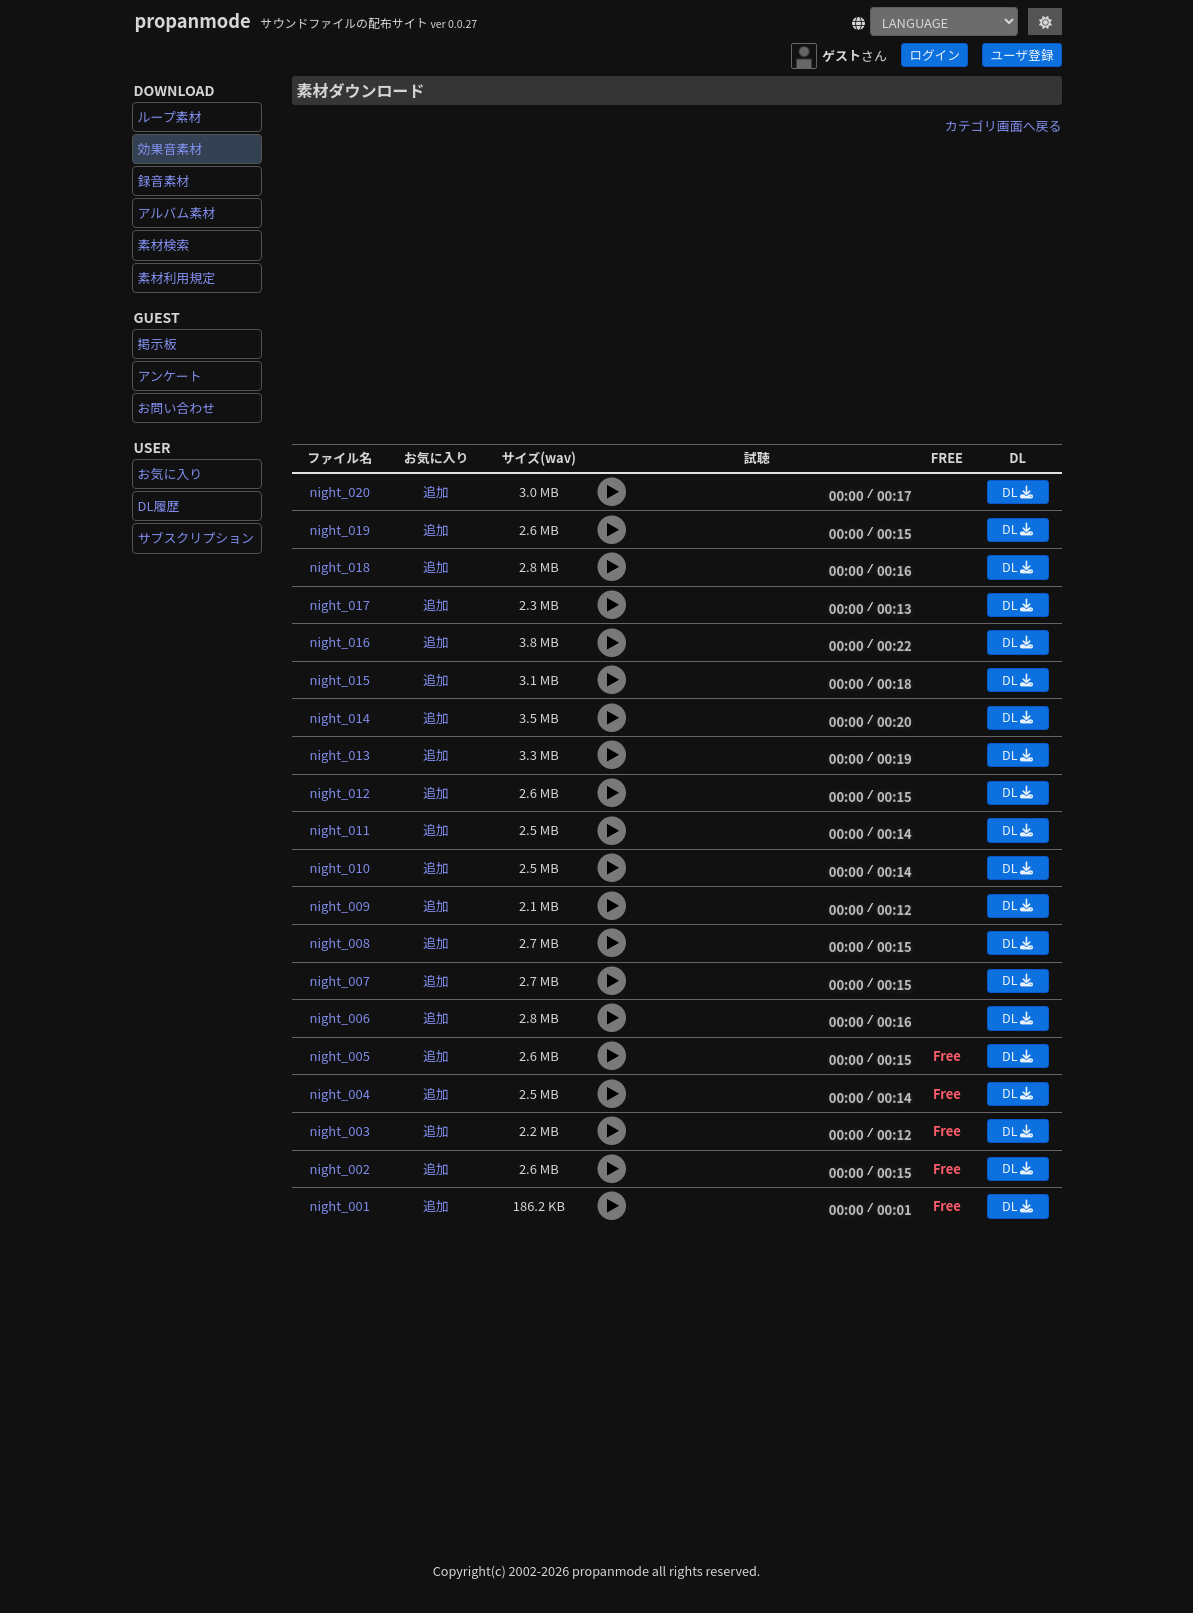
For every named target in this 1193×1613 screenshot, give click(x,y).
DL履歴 (159, 505)
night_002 (340, 1168)
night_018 (340, 566)
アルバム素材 (177, 212)
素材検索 (164, 244)
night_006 (340, 1017)
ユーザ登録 (1022, 54)
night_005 (340, 1055)
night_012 (340, 792)
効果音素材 (170, 148)
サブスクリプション (196, 537)
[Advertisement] (677, 283)
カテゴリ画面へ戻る (1003, 125)
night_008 (340, 942)
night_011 (340, 829)
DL (1017, 491)
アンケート (170, 375)
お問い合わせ (177, 407)
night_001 (340, 1205)
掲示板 (157, 343)
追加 (436, 491)
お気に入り (170, 473)
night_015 (340, 679)
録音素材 (164, 180)
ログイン (934, 54)
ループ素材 (170, 116)
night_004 (340, 1093)
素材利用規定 (177, 277)
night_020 (340, 491)
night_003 (340, 1130)
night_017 (340, 604)
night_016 (340, 641)
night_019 (340, 529)
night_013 (340, 754)
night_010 (340, 867)
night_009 (340, 905)
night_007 (340, 980)
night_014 (340, 717)
